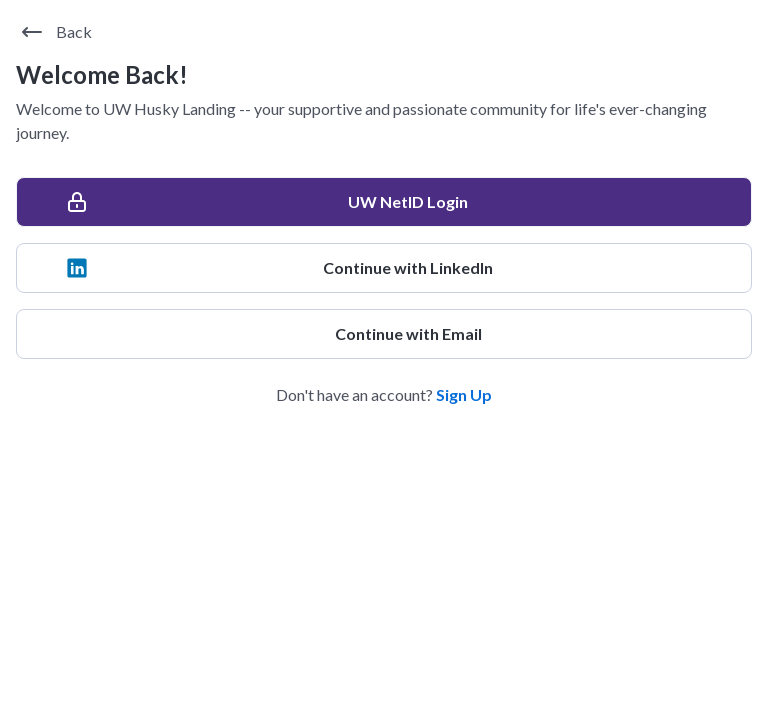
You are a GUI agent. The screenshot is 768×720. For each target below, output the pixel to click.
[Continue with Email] (384, 334)
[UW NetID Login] (384, 202)
